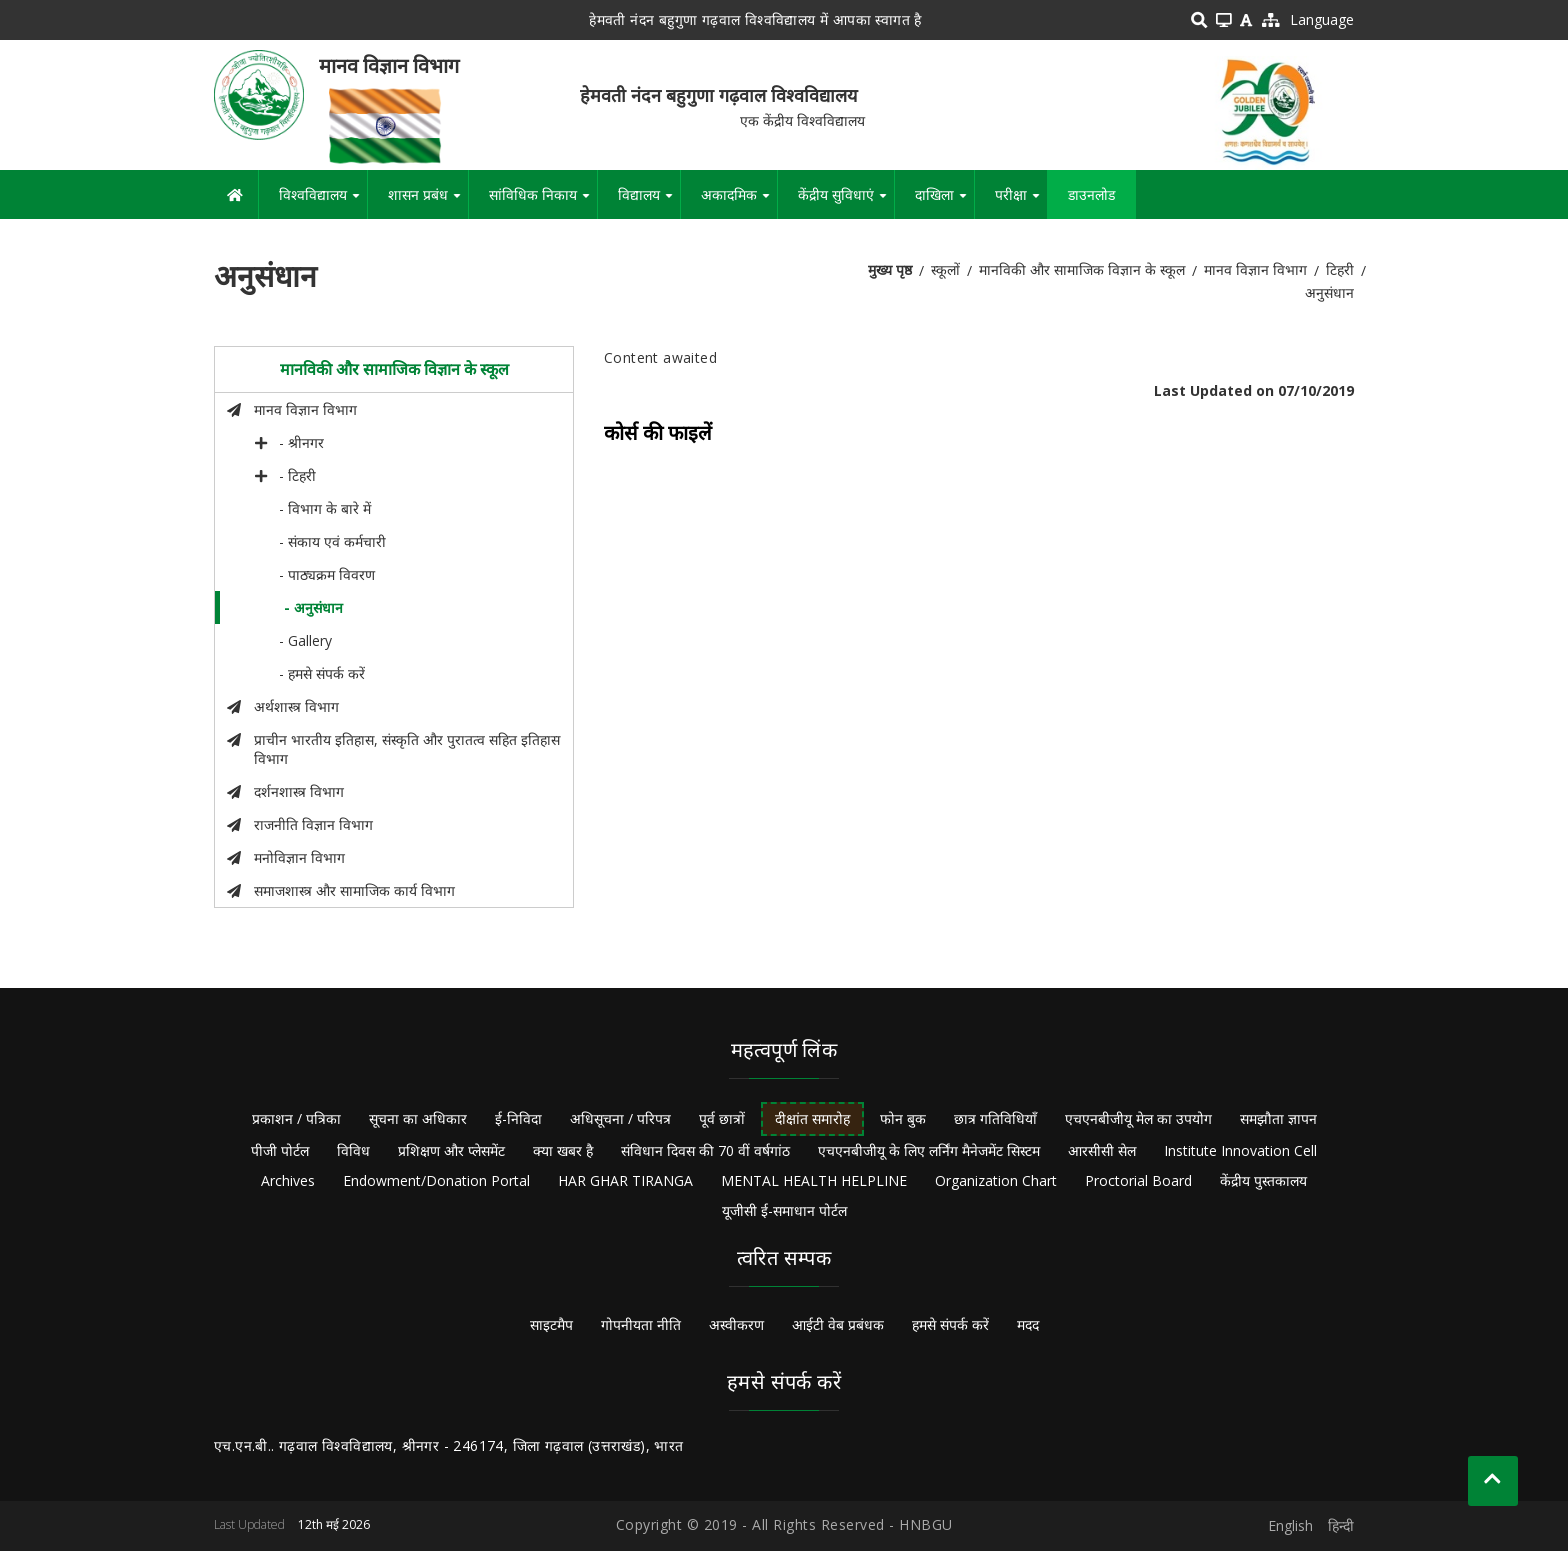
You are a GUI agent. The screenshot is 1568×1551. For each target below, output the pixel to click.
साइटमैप (551, 1324)
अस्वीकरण (736, 1324)
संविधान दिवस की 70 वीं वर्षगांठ (705, 1150)
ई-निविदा (518, 1118)
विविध (353, 1150)
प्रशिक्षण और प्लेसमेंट (451, 1150)
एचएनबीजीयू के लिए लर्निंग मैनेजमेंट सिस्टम (929, 1150)
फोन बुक (903, 1118)
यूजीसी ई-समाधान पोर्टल (784, 1210)
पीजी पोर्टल (280, 1150)
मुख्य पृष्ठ (890, 269)
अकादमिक (739, 202)
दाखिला (944, 202)
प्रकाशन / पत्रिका (296, 1118)
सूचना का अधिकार (418, 1118)
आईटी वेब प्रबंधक (838, 1324)
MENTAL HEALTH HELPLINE (814, 1180)
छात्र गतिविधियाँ (995, 1118)
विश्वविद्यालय (323, 202)
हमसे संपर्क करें (950, 1324)
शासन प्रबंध (428, 202)
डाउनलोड (1091, 194)
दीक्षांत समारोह (812, 1118)
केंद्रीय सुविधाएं (846, 202)
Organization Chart (996, 1180)
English (1290, 1525)
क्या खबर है (563, 1150)
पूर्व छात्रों (722, 1118)
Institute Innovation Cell (1240, 1150)
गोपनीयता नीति (641, 1324)
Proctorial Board (1138, 1180)
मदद (1028, 1324)
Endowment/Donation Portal (436, 1180)
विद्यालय (649, 202)
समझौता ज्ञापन (1278, 1118)
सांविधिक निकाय (543, 202)
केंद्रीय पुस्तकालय (1263, 1180)
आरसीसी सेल (1102, 1150)
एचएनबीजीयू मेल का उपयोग (1138, 1118)
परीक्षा (1021, 202)
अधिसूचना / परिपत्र (620, 1118)
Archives (288, 1180)
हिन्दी (1341, 1525)
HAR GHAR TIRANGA (625, 1180)
